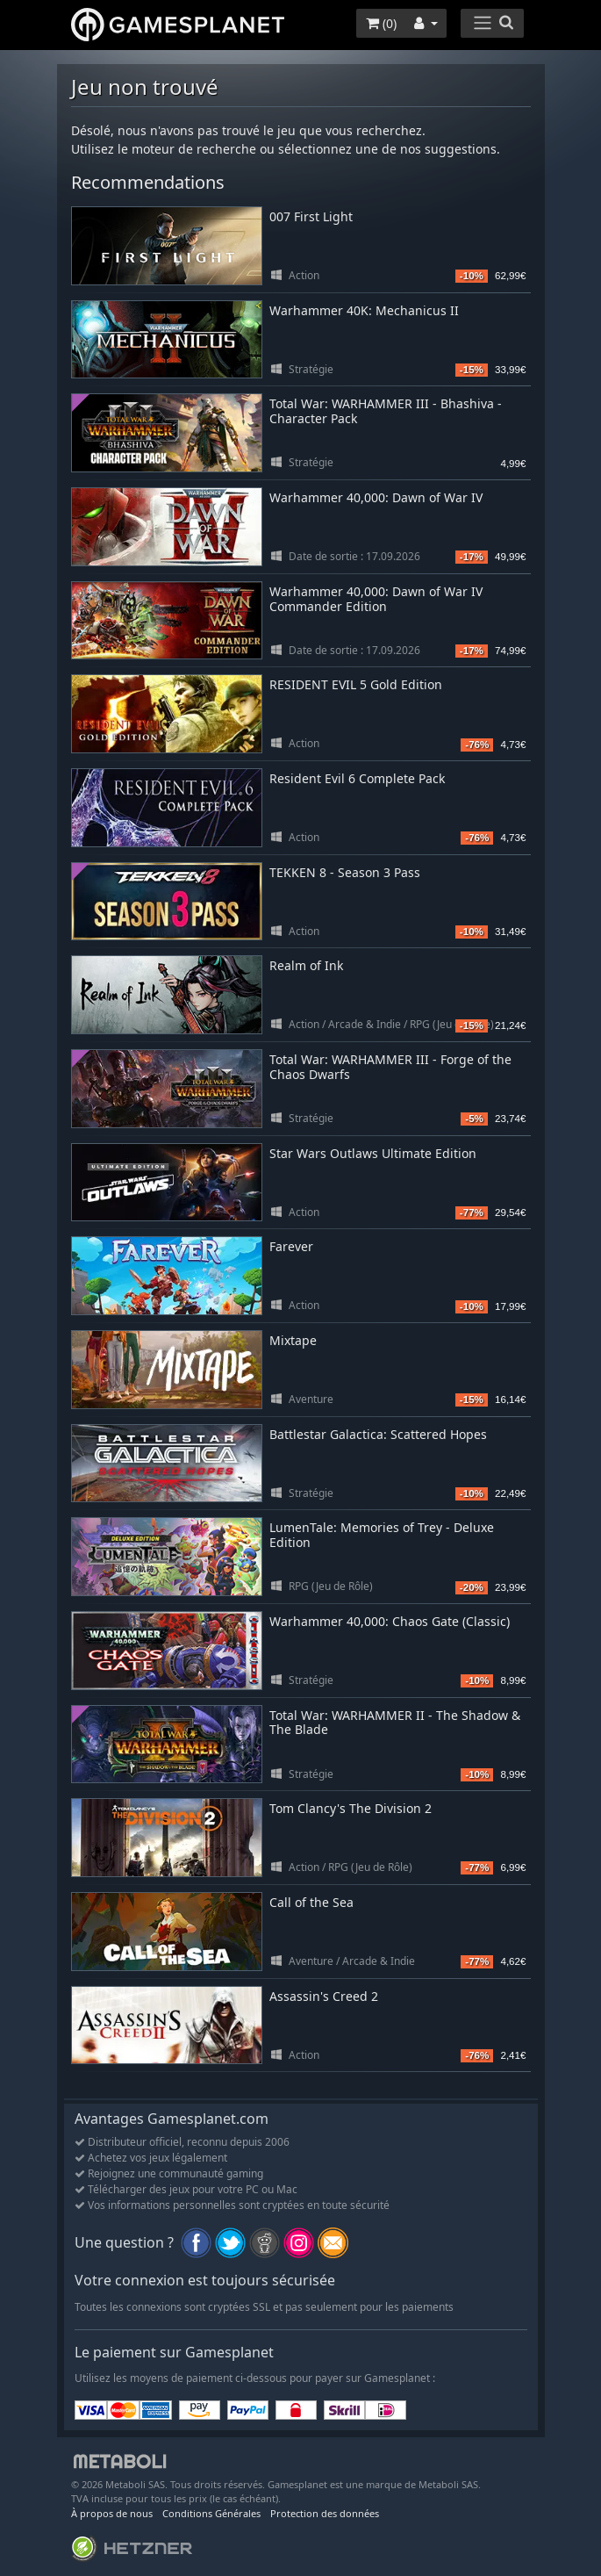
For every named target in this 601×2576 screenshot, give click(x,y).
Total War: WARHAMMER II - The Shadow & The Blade (394, 1722)
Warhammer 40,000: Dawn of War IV (376, 497)
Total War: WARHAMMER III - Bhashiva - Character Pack (385, 411)
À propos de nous (112, 2513)
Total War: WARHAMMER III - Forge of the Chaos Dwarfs (390, 1067)
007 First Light (311, 216)
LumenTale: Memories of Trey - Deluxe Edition (381, 1535)
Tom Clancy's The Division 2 (350, 1808)
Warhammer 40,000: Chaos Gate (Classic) (389, 1621)
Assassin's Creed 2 (323, 1996)
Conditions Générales (211, 2513)
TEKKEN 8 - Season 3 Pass (344, 872)
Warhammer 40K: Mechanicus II (364, 310)
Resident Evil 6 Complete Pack (357, 778)
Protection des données (324, 2513)
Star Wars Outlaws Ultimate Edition (372, 1153)
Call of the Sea (311, 1902)
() (381, 23)
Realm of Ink (306, 965)
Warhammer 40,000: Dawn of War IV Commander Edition (376, 599)
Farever (291, 1246)
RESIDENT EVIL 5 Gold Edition (355, 684)
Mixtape (293, 1340)
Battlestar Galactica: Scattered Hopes (378, 1434)
